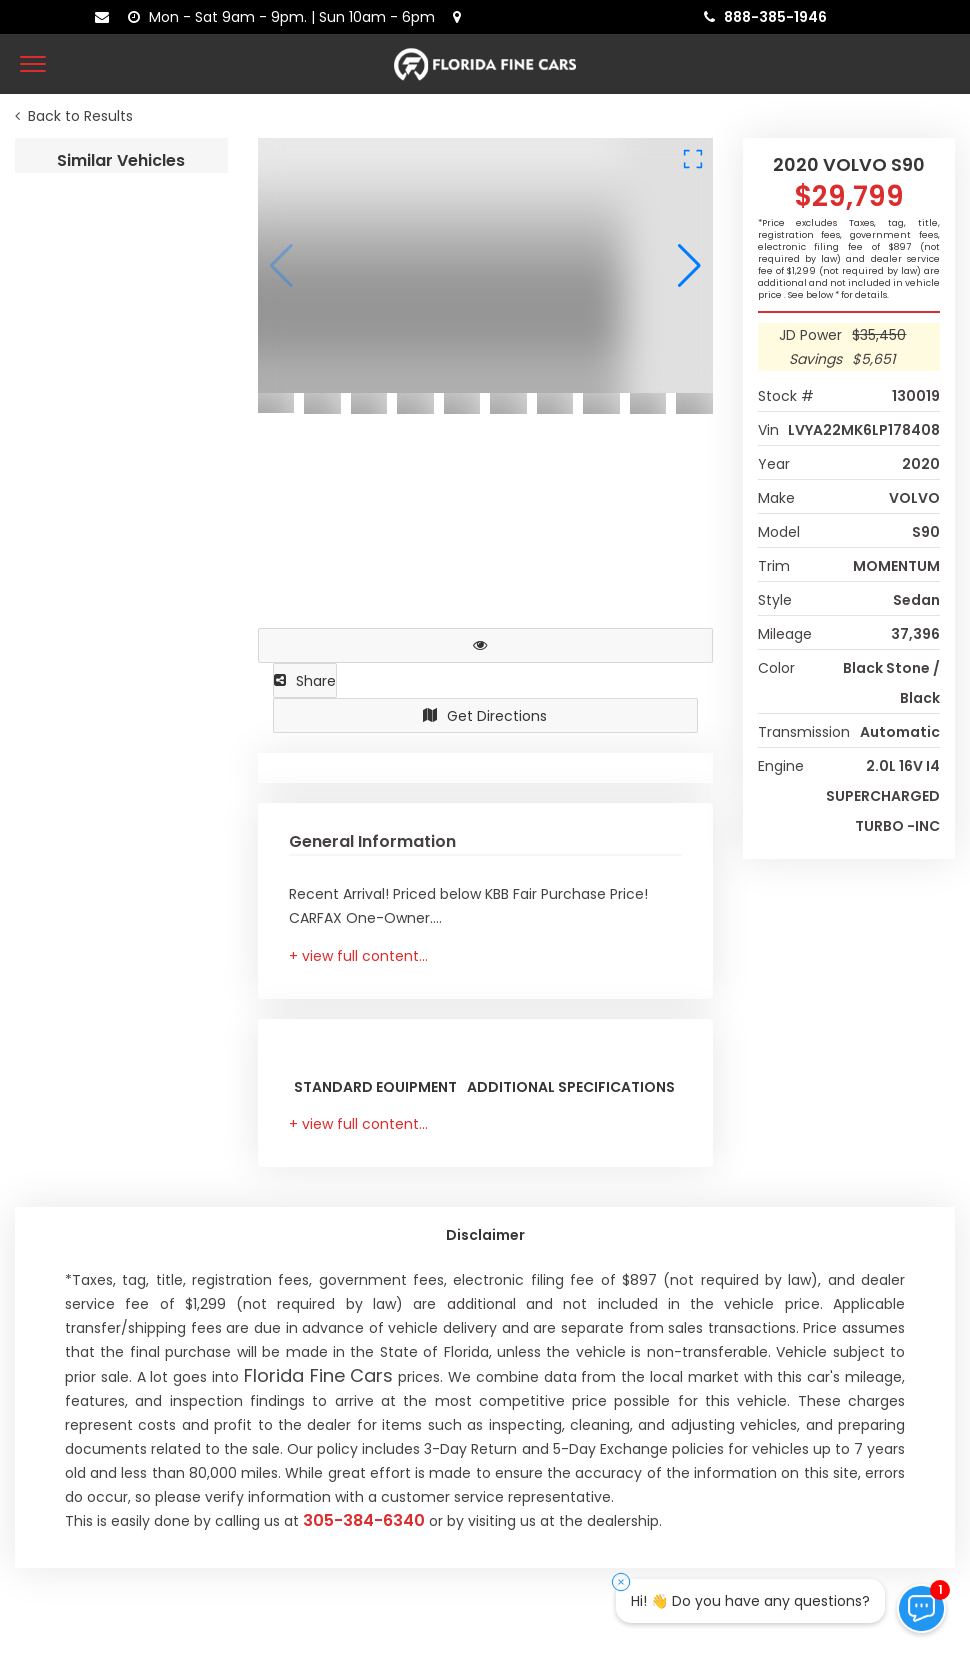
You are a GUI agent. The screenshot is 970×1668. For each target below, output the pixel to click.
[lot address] (461, 17)
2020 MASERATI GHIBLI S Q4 (121, 808)
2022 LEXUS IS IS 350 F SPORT (121, 564)
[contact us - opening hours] (285, 17)
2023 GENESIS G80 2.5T (104, 320)
